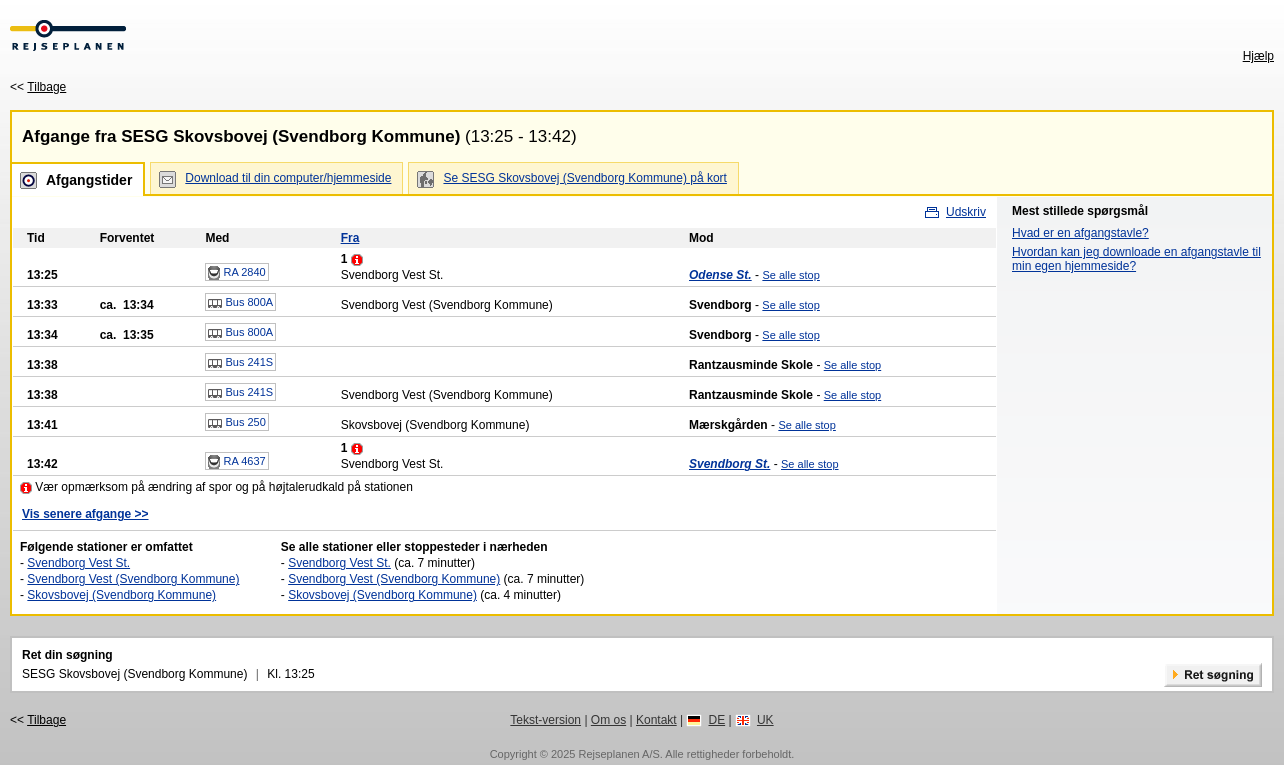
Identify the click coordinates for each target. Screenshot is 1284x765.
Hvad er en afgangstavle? (1080, 233)
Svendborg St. (729, 464)
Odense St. (720, 275)
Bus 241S (240, 363)
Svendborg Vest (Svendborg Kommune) (133, 579)
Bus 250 (236, 423)
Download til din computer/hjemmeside (288, 178)
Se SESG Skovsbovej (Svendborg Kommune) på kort (584, 178)
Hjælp (1258, 56)
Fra (350, 238)
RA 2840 (236, 273)
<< (38, 87)
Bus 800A (240, 303)
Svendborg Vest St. (78, 563)
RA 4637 (236, 462)
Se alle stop (790, 275)
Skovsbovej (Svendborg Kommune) (121, 595)
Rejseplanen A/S (618, 754)
